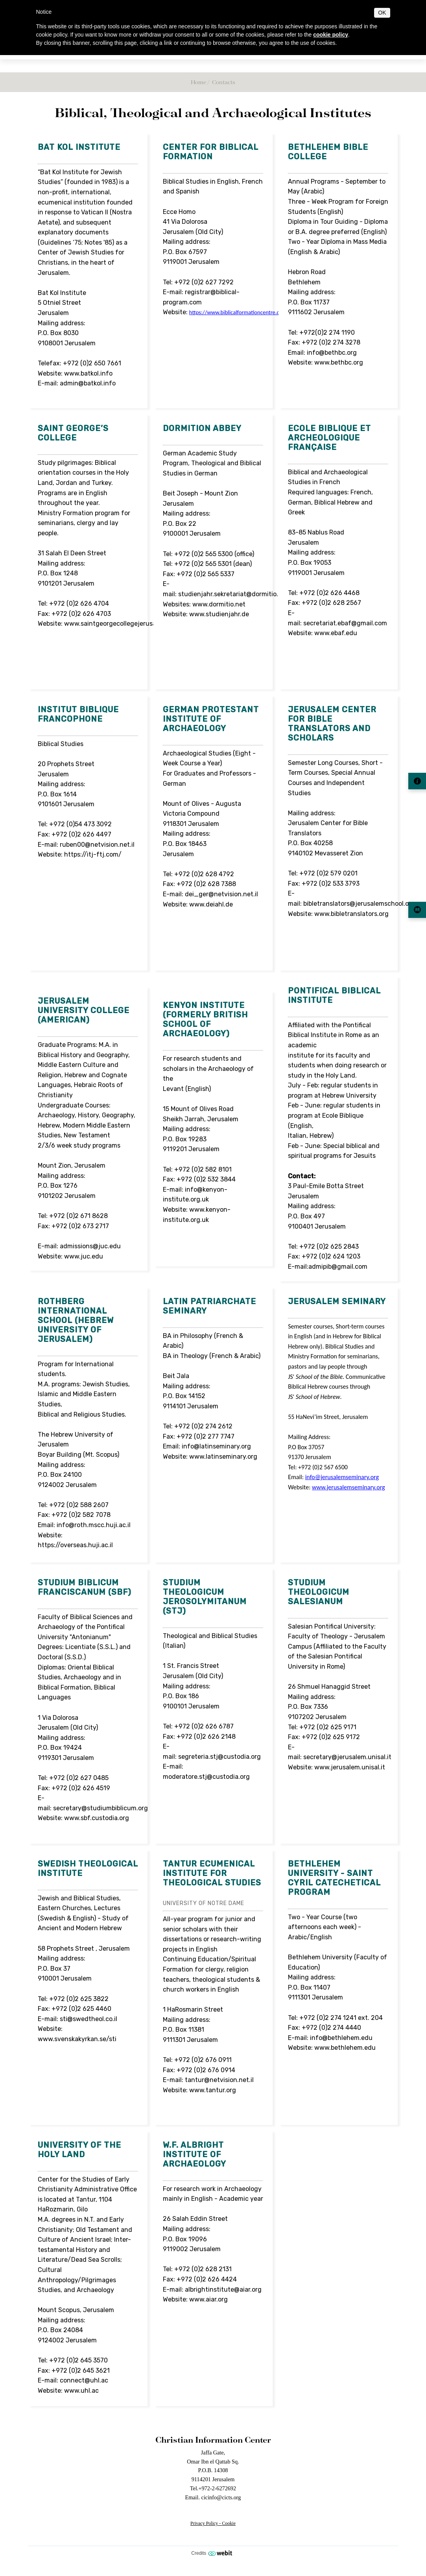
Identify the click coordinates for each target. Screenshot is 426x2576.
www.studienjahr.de (219, 614)
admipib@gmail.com (337, 1266)
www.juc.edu (83, 1256)
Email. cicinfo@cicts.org (213, 2497)
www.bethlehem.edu (345, 2047)
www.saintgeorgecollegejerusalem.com (122, 623)
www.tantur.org (212, 2090)
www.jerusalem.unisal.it (349, 1767)
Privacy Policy (204, 2523)
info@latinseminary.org (217, 1446)
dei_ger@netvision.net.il (221, 894)
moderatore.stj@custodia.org (206, 1776)
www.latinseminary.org (223, 1456)
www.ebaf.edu (335, 633)
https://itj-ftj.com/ (93, 854)
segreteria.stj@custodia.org (219, 1756)
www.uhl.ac (81, 2390)
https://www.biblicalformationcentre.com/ (239, 312)
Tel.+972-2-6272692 (213, 2488)
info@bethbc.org (332, 352)
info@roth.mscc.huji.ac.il (94, 1525)
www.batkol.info (88, 373)
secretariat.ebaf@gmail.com (345, 623)
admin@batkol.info (88, 383)
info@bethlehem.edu (341, 2038)
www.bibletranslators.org (351, 914)
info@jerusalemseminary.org (342, 1477)
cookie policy (330, 34)
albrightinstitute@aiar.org (223, 2289)
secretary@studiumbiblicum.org (100, 1808)
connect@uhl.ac (84, 2380)
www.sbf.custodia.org (96, 1818)
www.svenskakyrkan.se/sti (77, 2039)
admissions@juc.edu (90, 1246)
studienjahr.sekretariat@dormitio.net (233, 594)
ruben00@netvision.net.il (97, 844)
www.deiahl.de (211, 904)
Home (198, 82)
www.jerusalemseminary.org (348, 1487)
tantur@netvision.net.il (219, 2080)
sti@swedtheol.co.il (88, 2019)
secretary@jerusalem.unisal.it (347, 1757)
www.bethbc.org (338, 362)
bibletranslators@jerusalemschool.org (360, 903)
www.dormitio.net (218, 604)
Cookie (229, 2523)
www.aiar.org (208, 2299)
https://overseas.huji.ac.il (75, 1545)
